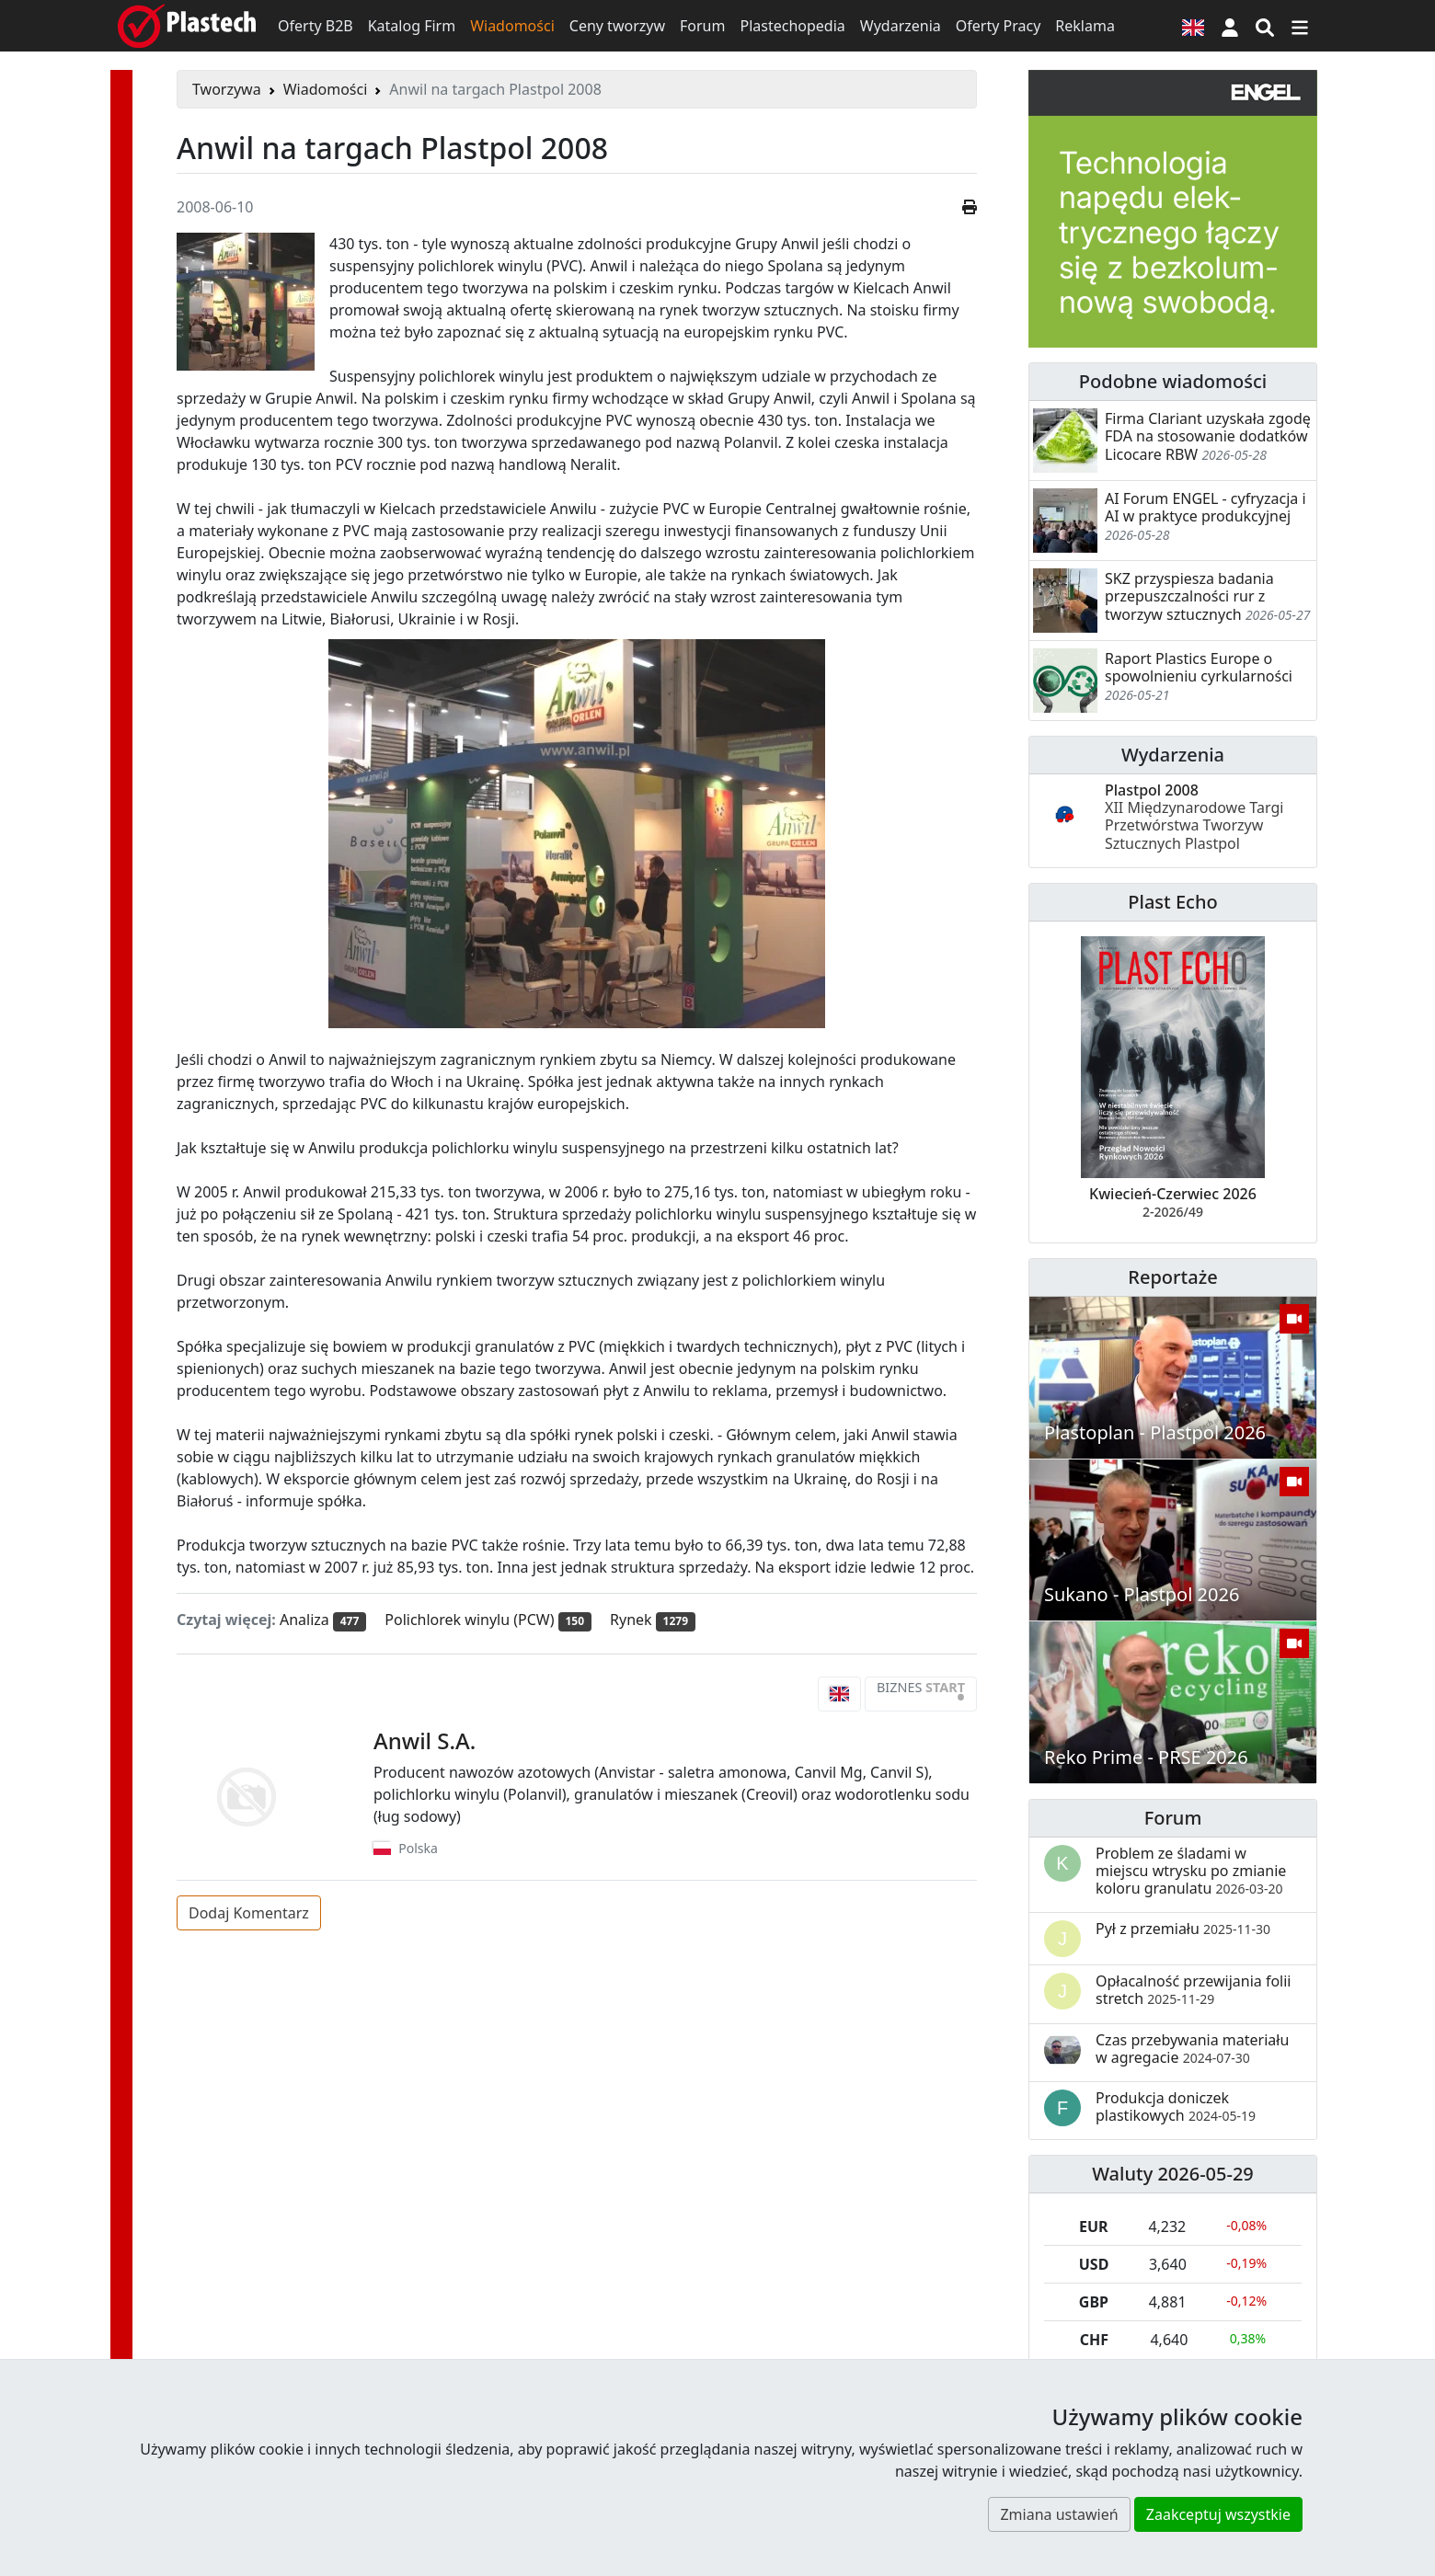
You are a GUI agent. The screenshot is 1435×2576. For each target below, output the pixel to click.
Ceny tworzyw (617, 26)
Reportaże (1172, 1277)
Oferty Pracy (998, 26)
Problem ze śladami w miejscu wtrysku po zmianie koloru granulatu (1191, 1870)
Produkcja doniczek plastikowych (1176, 2106)
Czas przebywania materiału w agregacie (1192, 2048)
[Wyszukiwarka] (1264, 25)
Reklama (1085, 26)
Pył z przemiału (1183, 1928)
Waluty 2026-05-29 (1173, 2173)
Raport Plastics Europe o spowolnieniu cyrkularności (1198, 667)
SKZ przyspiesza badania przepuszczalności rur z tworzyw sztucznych (1189, 596)
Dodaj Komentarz (249, 1913)
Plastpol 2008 (1194, 816)
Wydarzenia (900, 26)
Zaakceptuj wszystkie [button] (1218, 2514)
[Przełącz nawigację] (1299, 25)
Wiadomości (512, 26)
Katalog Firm (411, 26)
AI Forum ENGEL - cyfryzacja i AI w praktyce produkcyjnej (1205, 507)
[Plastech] (187, 26)
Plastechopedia (792, 26)
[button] (1229, 25)
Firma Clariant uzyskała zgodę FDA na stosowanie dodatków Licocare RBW (1208, 436)
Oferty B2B (315, 26)
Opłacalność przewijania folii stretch (1194, 1990)
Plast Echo (1172, 901)
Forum (702, 26)
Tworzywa (226, 89)
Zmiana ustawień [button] (1059, 2514)
